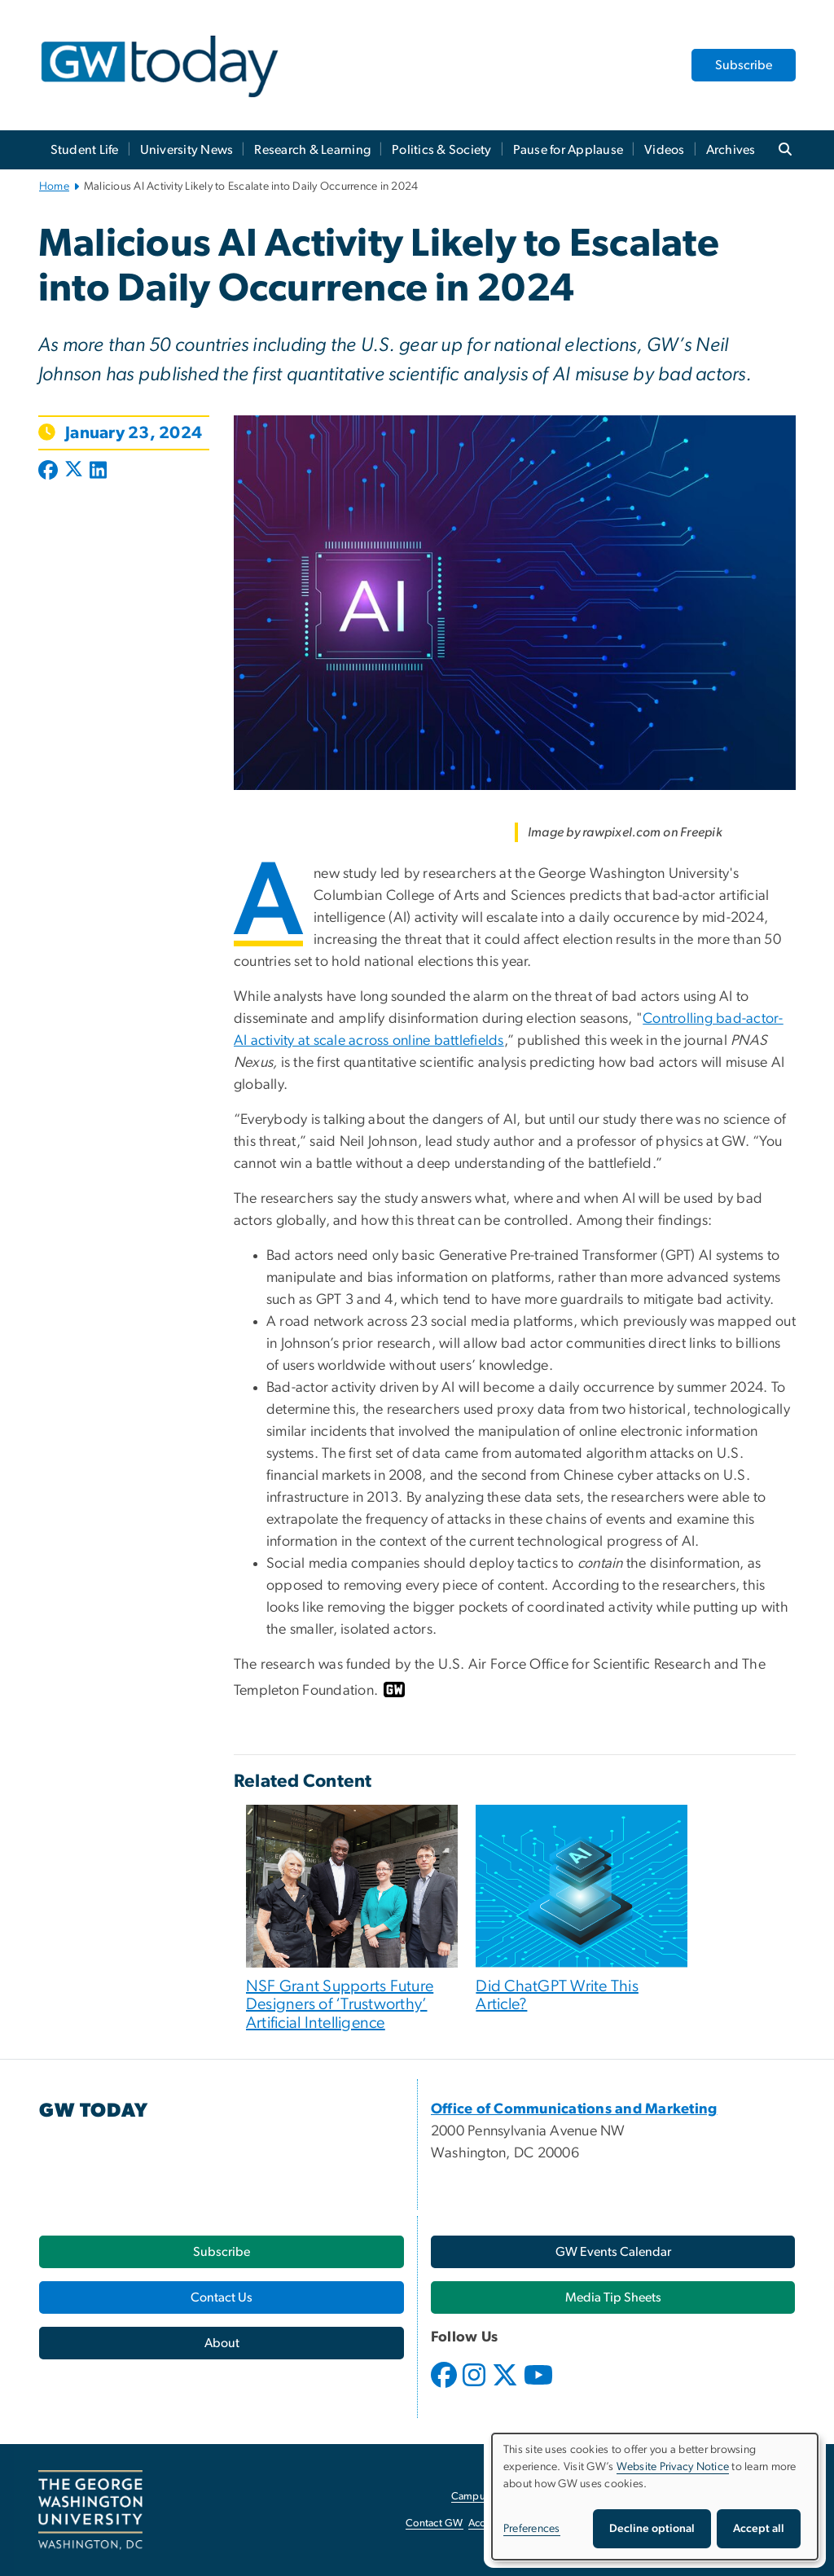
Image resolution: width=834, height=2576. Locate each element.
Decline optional (652, 2528)
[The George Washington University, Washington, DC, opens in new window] (90, 2510)
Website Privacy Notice (673, 2467)
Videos (664, 149)
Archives (731, 149)
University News (187, 149)
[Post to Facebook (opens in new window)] (49, 472)
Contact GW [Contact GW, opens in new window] (434, 2523)
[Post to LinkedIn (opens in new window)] (98, 472)
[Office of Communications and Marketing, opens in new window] (574, 2109)
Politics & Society (442, 149)
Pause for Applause (568, 149)
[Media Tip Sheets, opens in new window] (613, 2297)
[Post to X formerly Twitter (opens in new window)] (73, 472)
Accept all (758, 2528)
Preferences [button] (531, 2528)
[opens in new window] (445, 2387)
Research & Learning (312, 149)
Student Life (84, 149)
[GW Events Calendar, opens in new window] (613, 2252)
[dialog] (655, 2496)
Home (54, 186)
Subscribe (743, 65)
